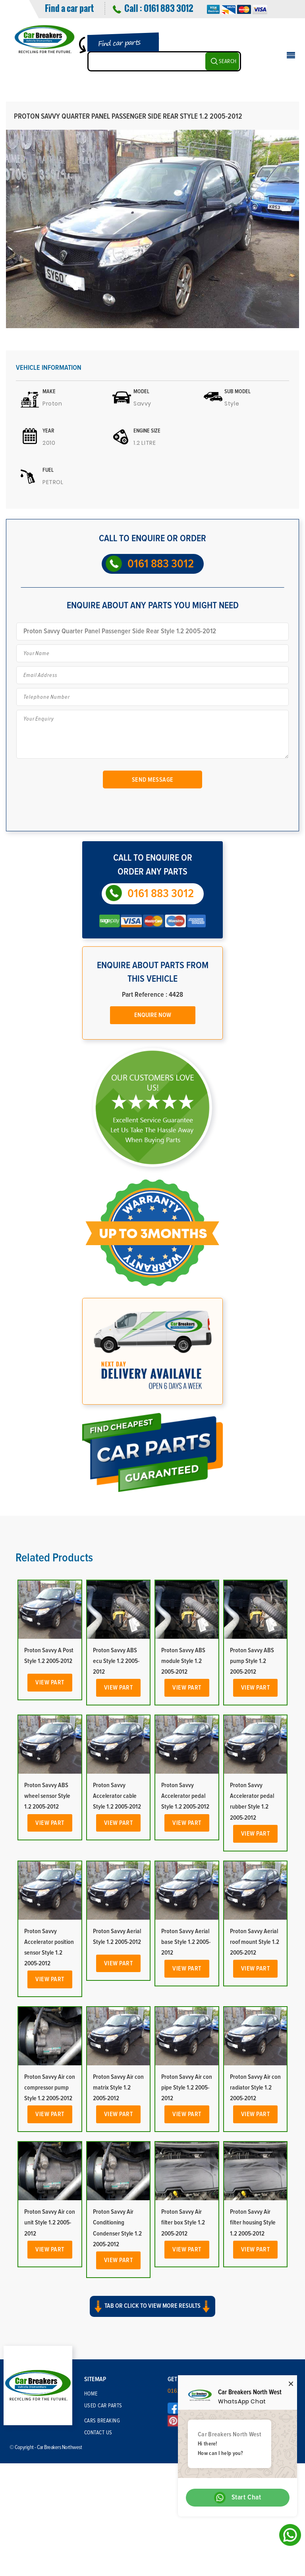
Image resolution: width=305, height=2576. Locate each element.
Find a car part (69, 8)
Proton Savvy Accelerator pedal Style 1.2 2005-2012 (185, 1796)
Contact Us (98, 2433)
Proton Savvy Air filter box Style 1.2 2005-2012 (183, 2222)
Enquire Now (152, 1015)
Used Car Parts (103, 2406)
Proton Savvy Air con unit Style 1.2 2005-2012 (49, 2222)
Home (91, 2394)
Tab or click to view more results (152, 2306)
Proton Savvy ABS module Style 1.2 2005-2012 (183, 1661)
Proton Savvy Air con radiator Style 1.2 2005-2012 (255, 2087)
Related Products (54, 1558)
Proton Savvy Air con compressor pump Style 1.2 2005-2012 (49, 2087)
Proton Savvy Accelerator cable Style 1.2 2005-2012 (117, 1796)
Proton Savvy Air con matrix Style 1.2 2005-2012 (118, 2087)
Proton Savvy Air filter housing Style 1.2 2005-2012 (253, 2222)
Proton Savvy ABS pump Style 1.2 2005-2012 (252, 1661)
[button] (152, 2313)
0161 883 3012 (168, 8)
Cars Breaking (102, 2421)
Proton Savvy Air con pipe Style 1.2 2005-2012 (186, 2087)
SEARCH (228, 61)
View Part (49, 1682)
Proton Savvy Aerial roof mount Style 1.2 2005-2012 (254, 1942)
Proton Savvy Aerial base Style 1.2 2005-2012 (185, 1942)
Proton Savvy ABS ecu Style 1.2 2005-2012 (116, 1661)
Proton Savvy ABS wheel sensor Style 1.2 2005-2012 (47, 1796)
